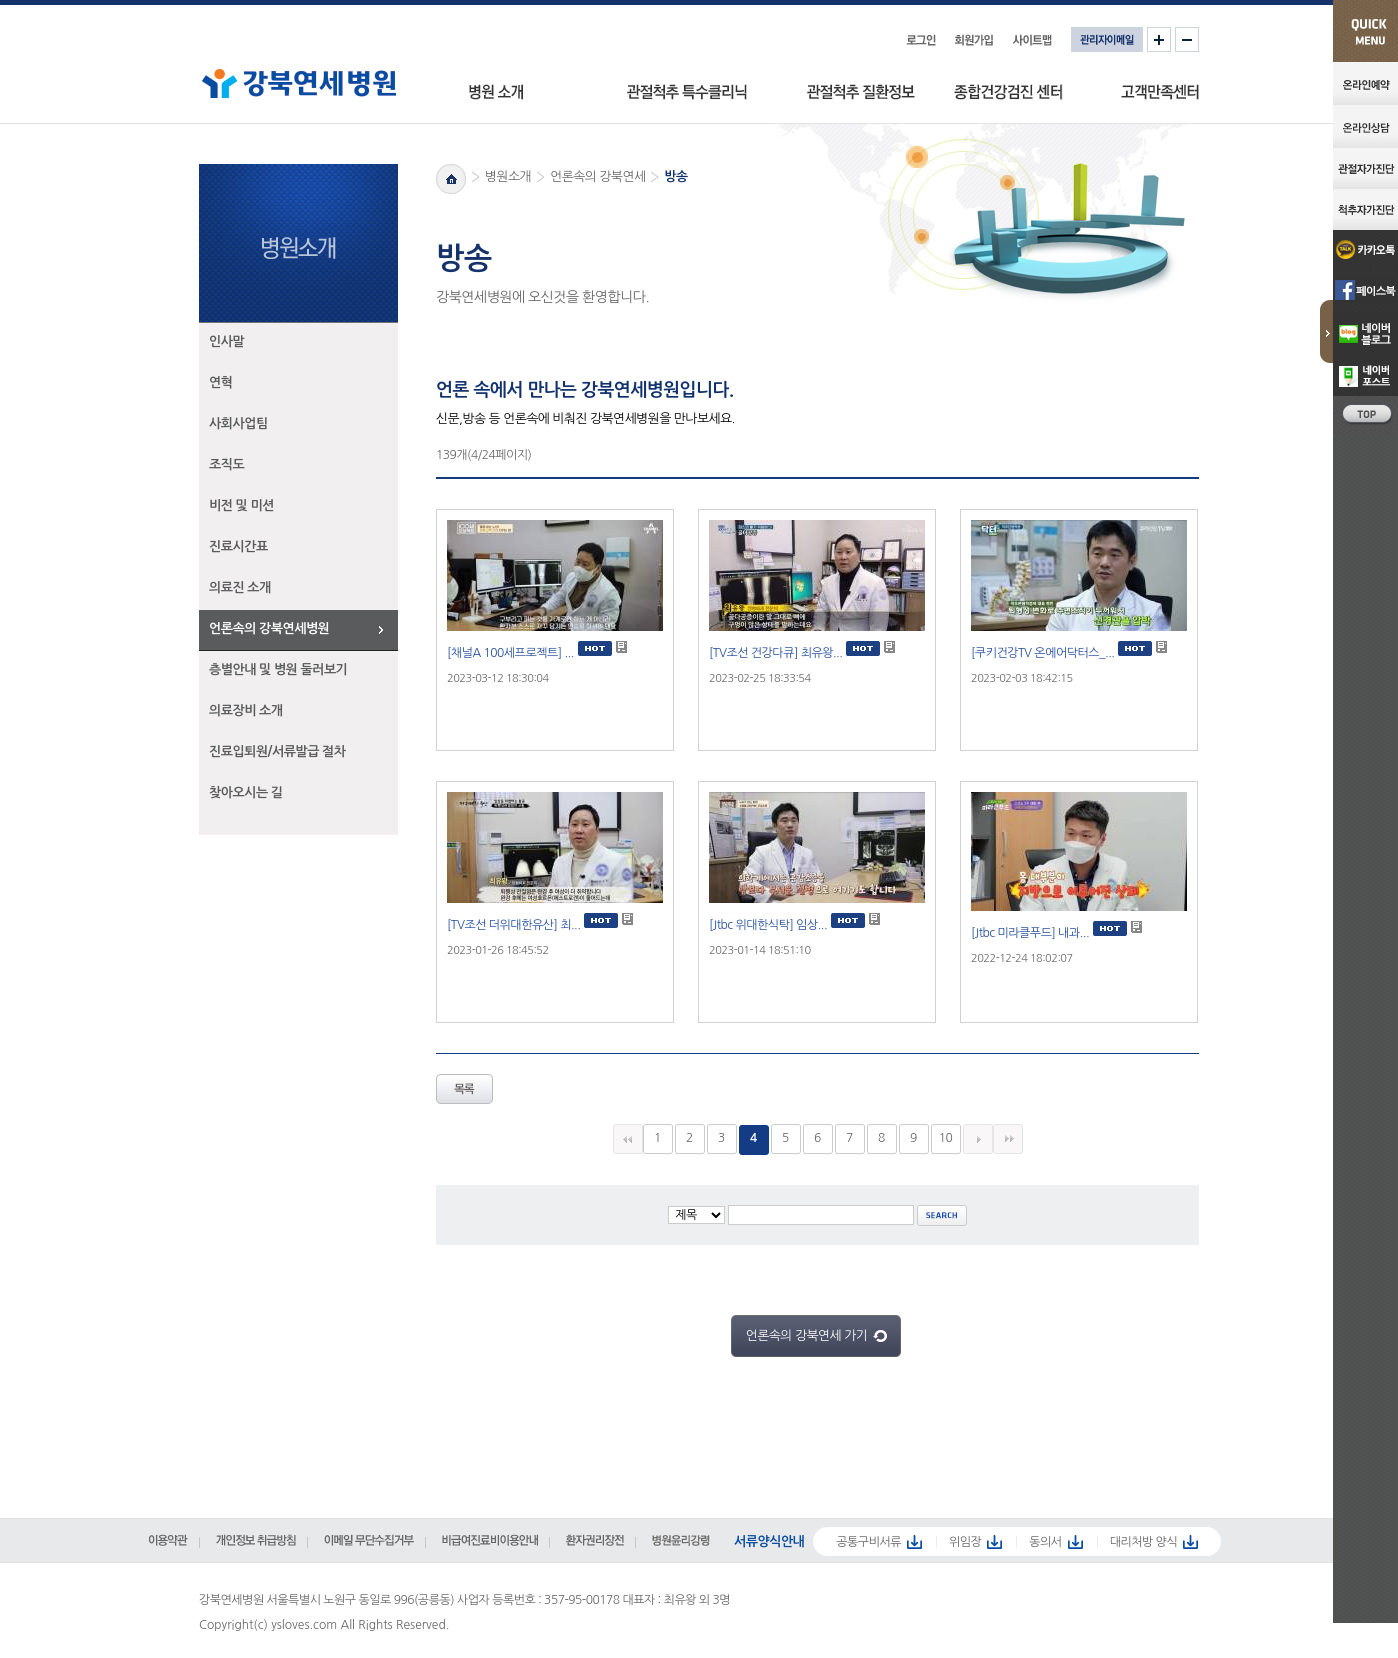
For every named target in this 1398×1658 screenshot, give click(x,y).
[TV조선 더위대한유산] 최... (513, 925)
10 (946, 1138)
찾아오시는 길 (245, 792)
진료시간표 (238, 546)
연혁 (220, 382)
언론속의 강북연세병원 (269, 628)
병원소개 (508, 176)
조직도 (226, 464)
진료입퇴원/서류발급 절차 (277, 751)
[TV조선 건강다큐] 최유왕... (775, 653)
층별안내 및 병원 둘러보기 (278, 669)
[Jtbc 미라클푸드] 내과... (1030, 933)
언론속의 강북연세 (597, 176)
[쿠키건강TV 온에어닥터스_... (1043, 653)
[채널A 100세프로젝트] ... (510, 653)
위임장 (965, 1542)
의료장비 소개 (245, 710)
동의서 (1045, 1542)
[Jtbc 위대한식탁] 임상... (768, 925)
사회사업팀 (238, 423)
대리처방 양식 (1144, 1542)
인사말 (226, 341)
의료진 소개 (240, 587)
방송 (675, 176)
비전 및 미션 (241, 505)
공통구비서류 (868, 1542)
